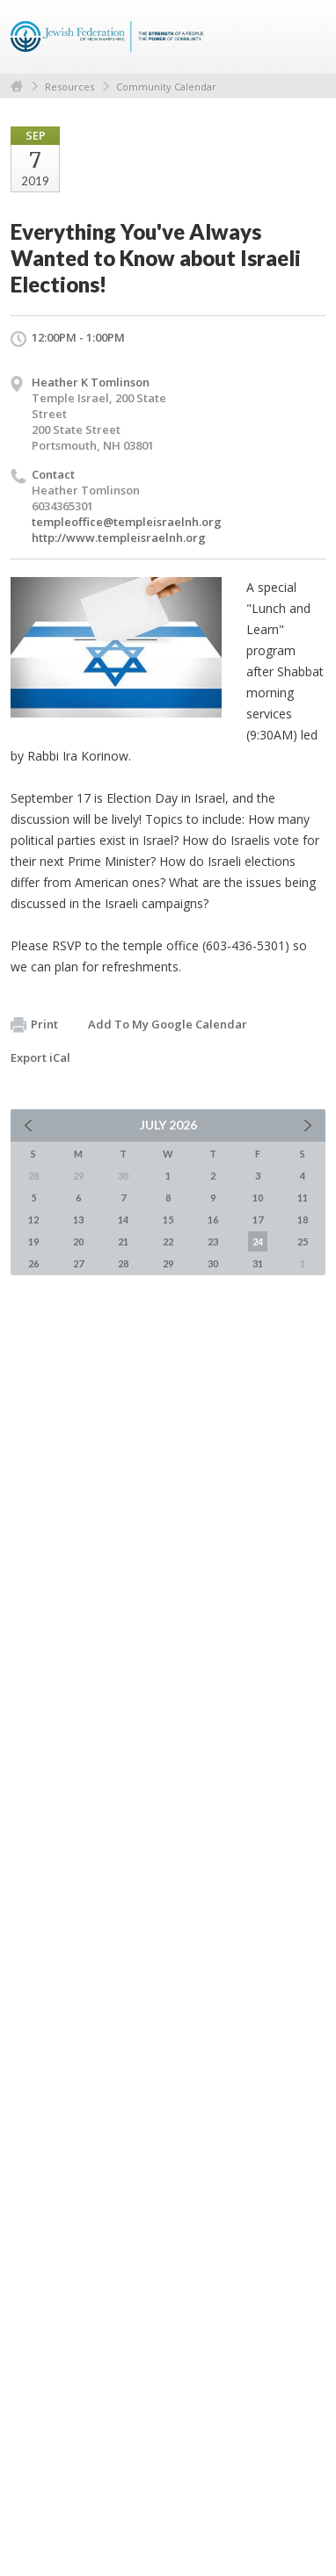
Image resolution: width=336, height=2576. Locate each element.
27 (78, 1263)
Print (34, 1025)
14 (123, 1219)
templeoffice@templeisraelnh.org (127, 522)
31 (257, 1263)
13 (78, 1219)
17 (257, 1219)
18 (302, 1219)
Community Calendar (166, 86)
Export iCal (40, 1057)
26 (33, 1263)
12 (33, 1219)
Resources (69, 86)
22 (168, 1241)
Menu (305, 37)
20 (78, 1241)
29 (168, 1263)
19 (33, 1241)
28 (123, 1263)
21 (123, 1241)
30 (213, 1263)
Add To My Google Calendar (167, 1024)
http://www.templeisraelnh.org (119, 537)
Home (17, 86)
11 (302, 1197)
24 (257, 1241)
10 (257, 1197)
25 (302, 1241)
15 (168, 1219)
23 (213, 1241)
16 (213, 1219)
